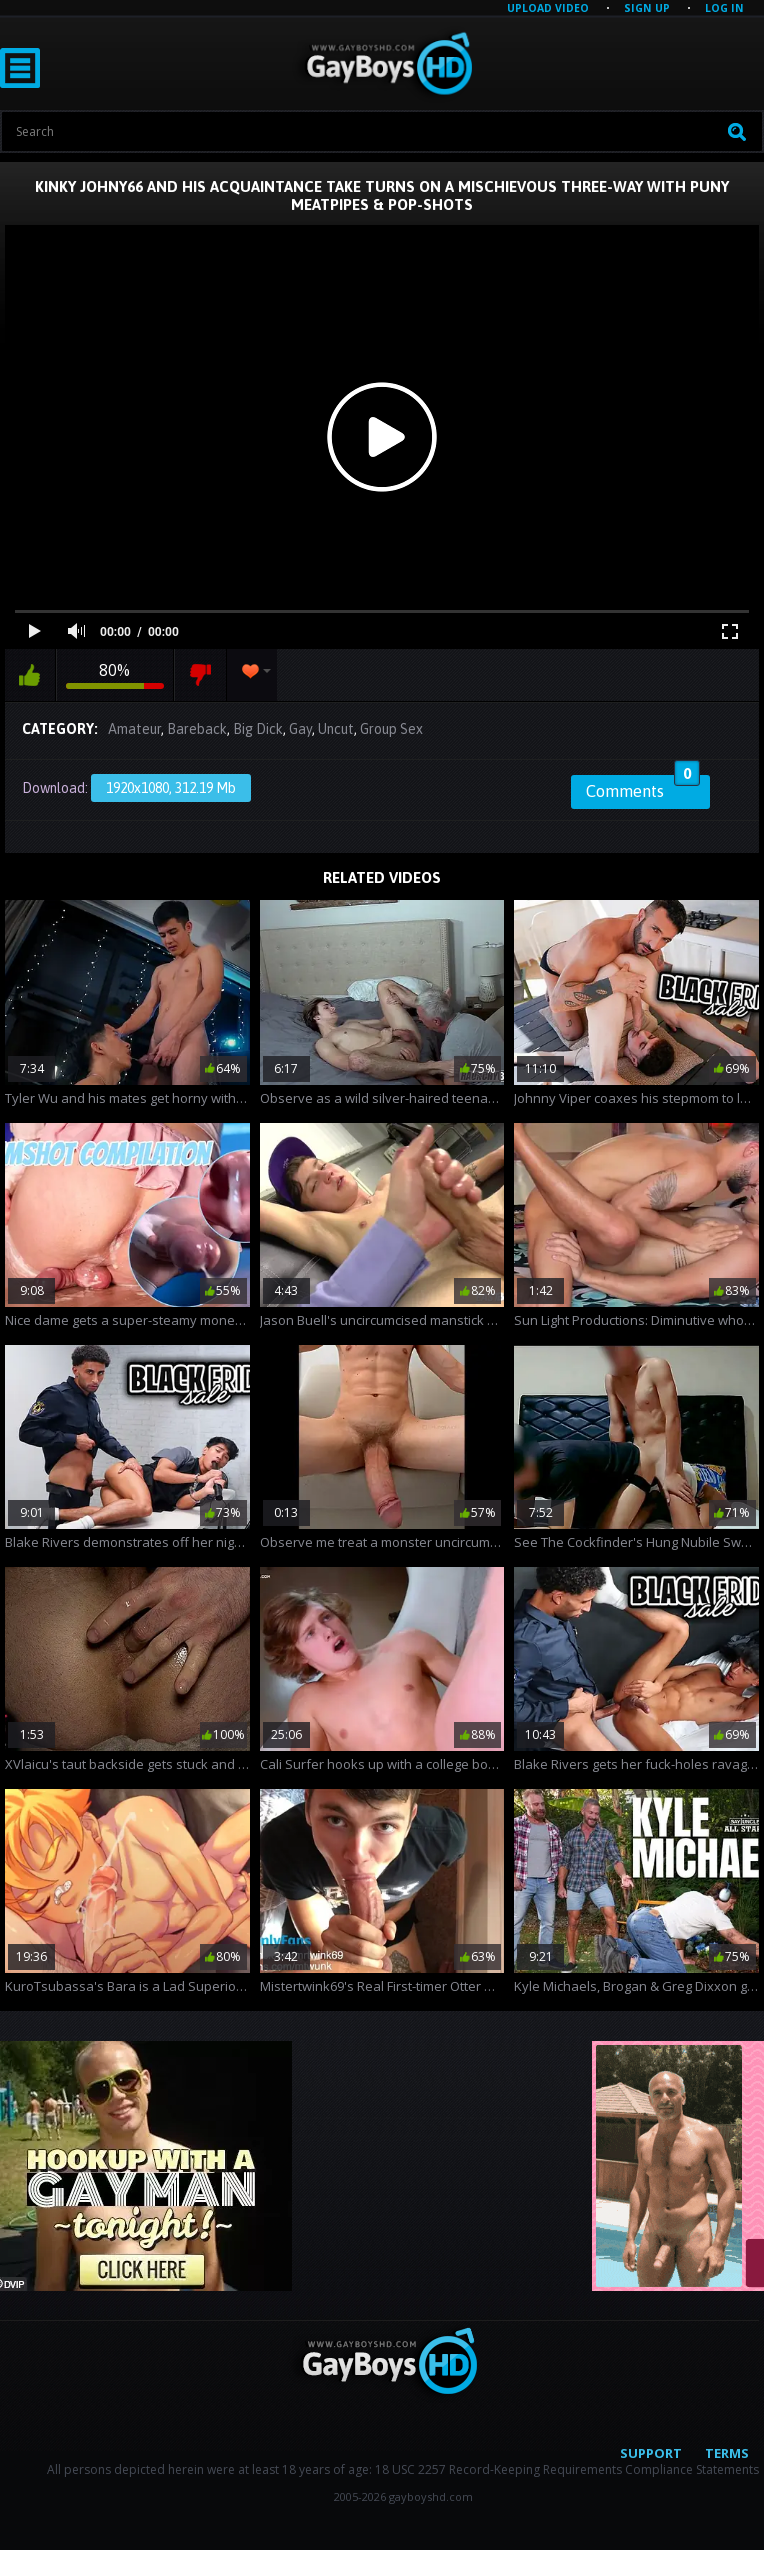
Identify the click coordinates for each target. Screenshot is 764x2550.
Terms (727, 2453)
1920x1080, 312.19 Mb (171, 788)
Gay (300, 729)
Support (651, 2453)
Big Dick (258, 729)
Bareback (197, 729)
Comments (643, 788)
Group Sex (391, 729)
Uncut (336, 729)
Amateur (134, 729)
